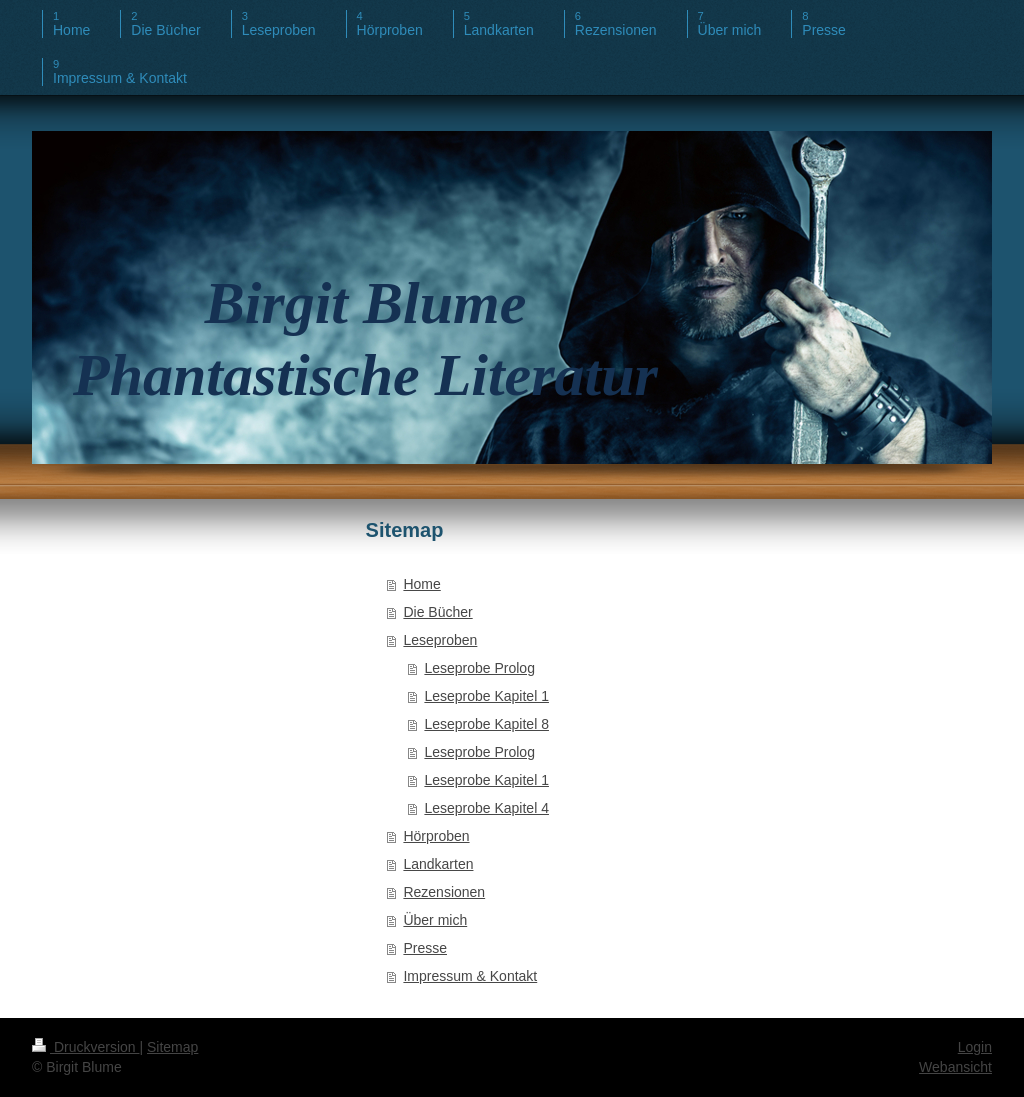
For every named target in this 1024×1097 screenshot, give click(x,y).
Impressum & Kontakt (470, 976)
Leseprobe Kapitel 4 (486, 808)
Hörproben (436, 836)
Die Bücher (437, 612)
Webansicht (955, 1067)
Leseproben (440, 640)
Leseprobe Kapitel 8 (486, 724)
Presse (425, 948)
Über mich (435, 920)
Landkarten (438, 864)
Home (421, 584)
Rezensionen (444, 892)
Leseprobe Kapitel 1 (486, 696)
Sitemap (172, 1047)
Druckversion (85, 1047)
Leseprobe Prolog (479, 668)
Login (975, 1047)
